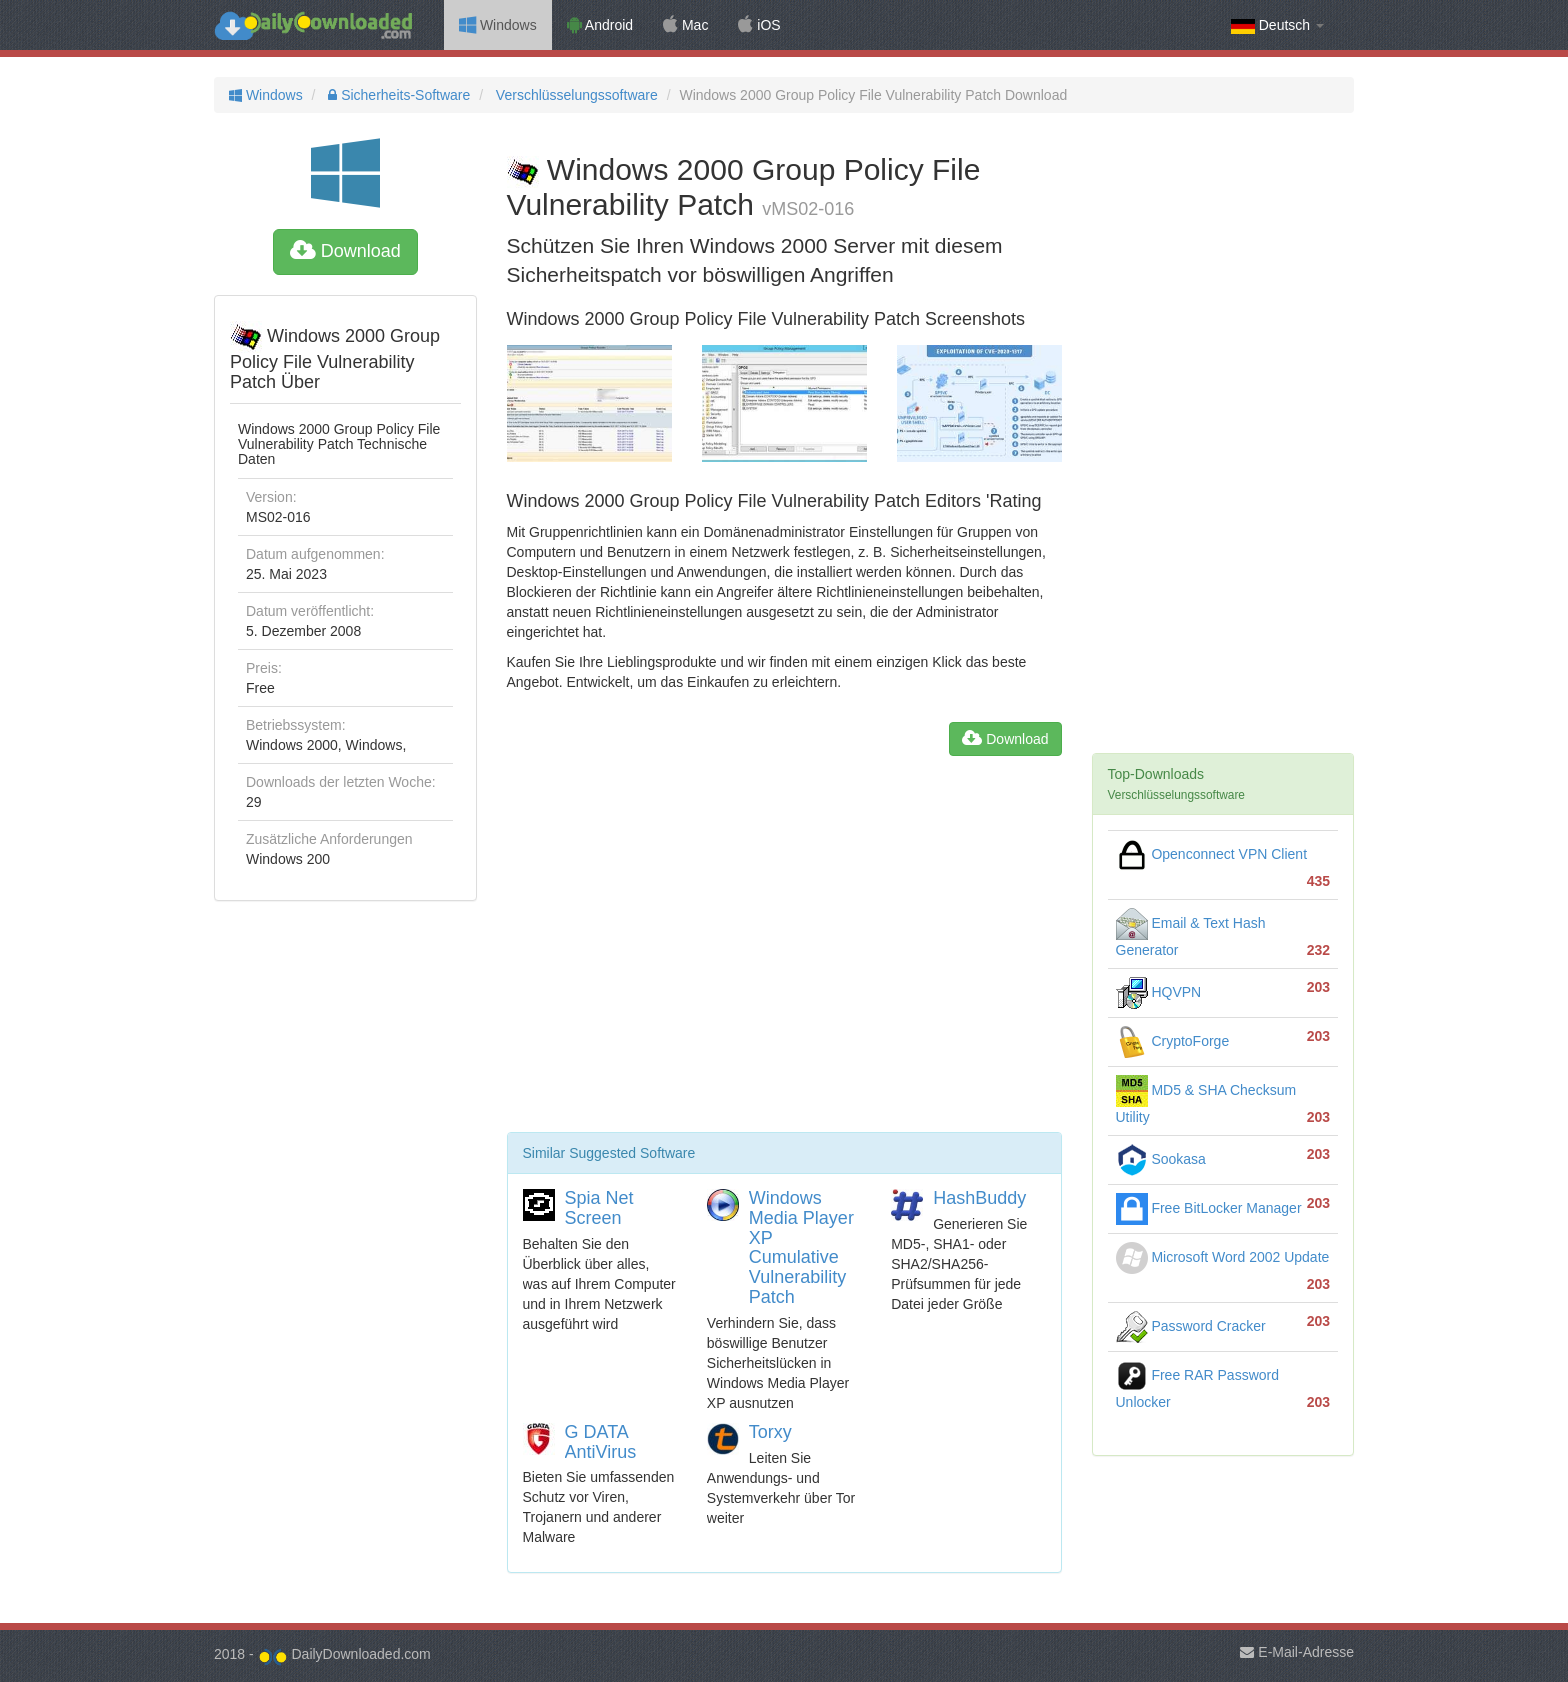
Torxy (770, 1432)
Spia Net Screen (599, 1208)
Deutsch (1277, 25)
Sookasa (1161, 1159)
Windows (498, 25)
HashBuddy (979, 1198)
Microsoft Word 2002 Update (1223, 1257)
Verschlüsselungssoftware (575, 95)
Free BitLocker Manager (1209, 1208)
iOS (759, 25)
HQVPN (1159, 992)
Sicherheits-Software (397, 95)
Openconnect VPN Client (1212, 854)
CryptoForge (1173, 1041)
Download (345, 251)
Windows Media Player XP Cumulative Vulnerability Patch (801, 1247)
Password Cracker (1191, 1326)
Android (600, 25)
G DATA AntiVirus (601, 1442)
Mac (685, 25)
